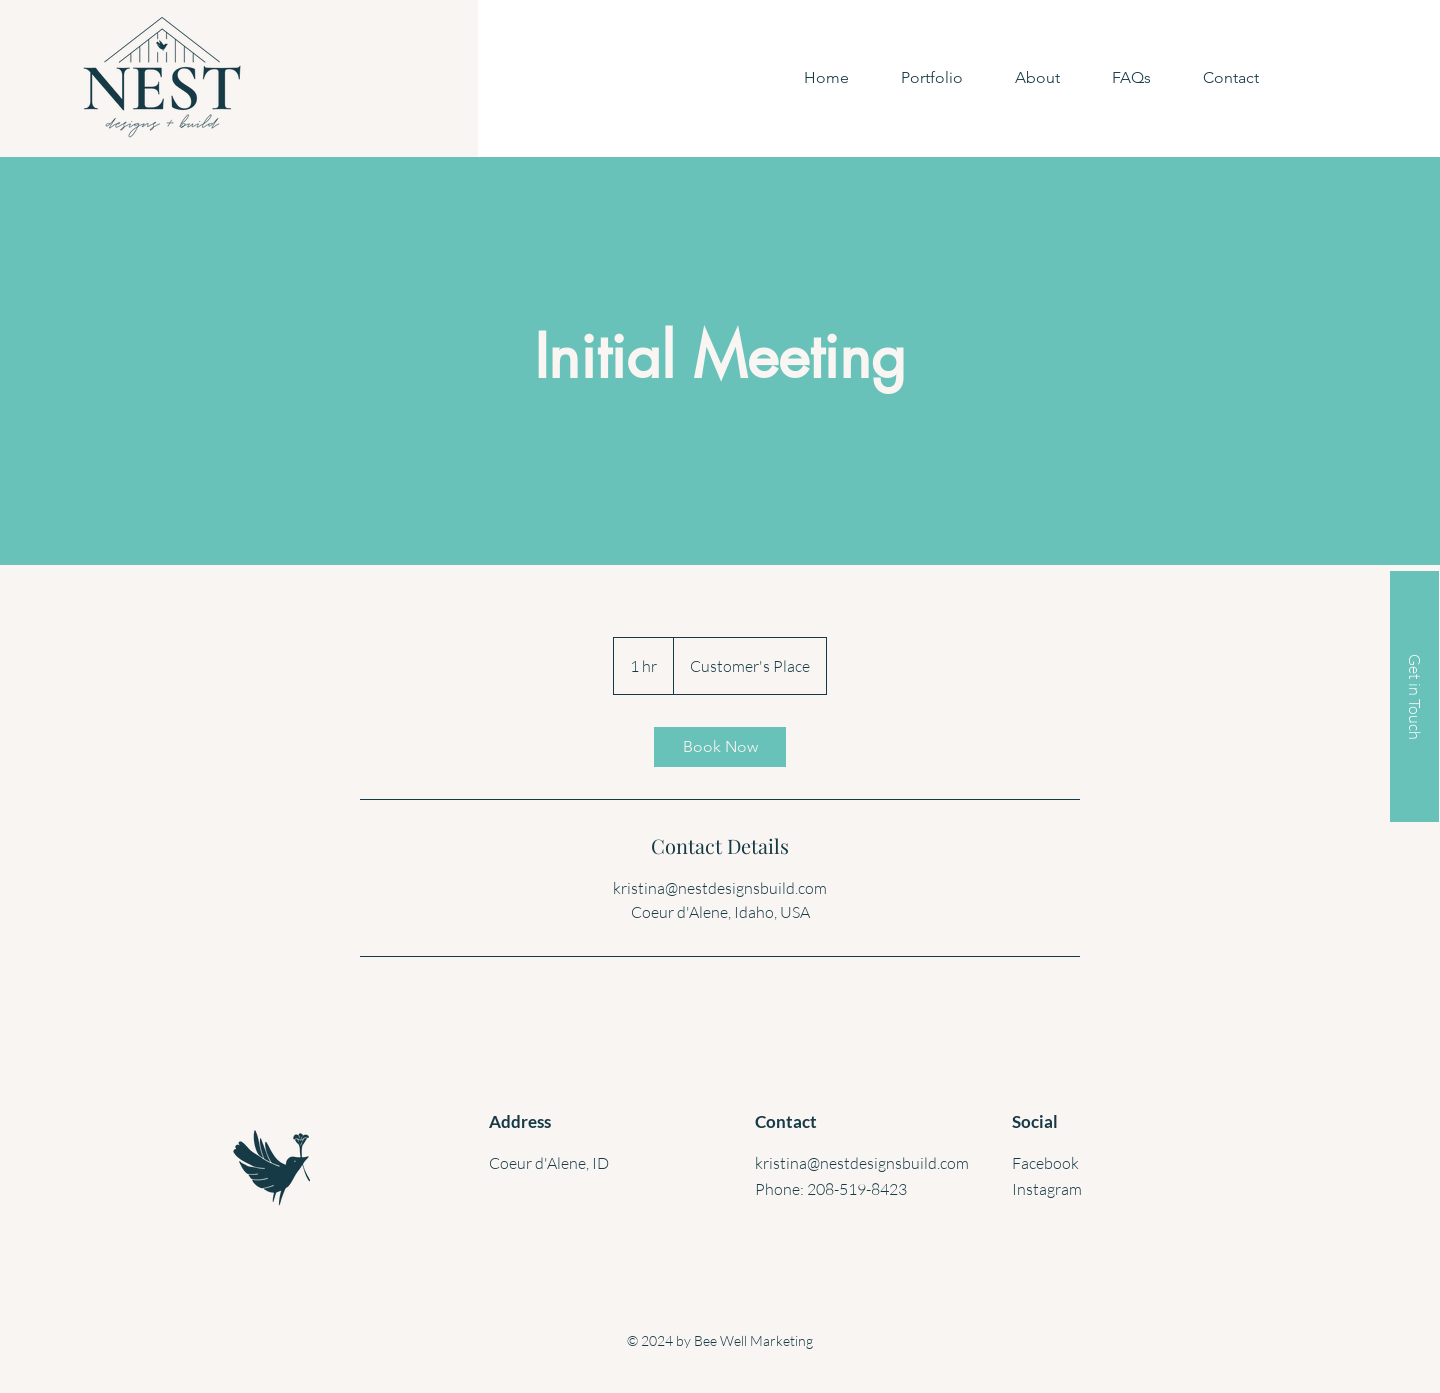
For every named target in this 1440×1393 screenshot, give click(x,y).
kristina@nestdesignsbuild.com (862, 1163)
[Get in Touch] (1414, 696)
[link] (720, 747)
